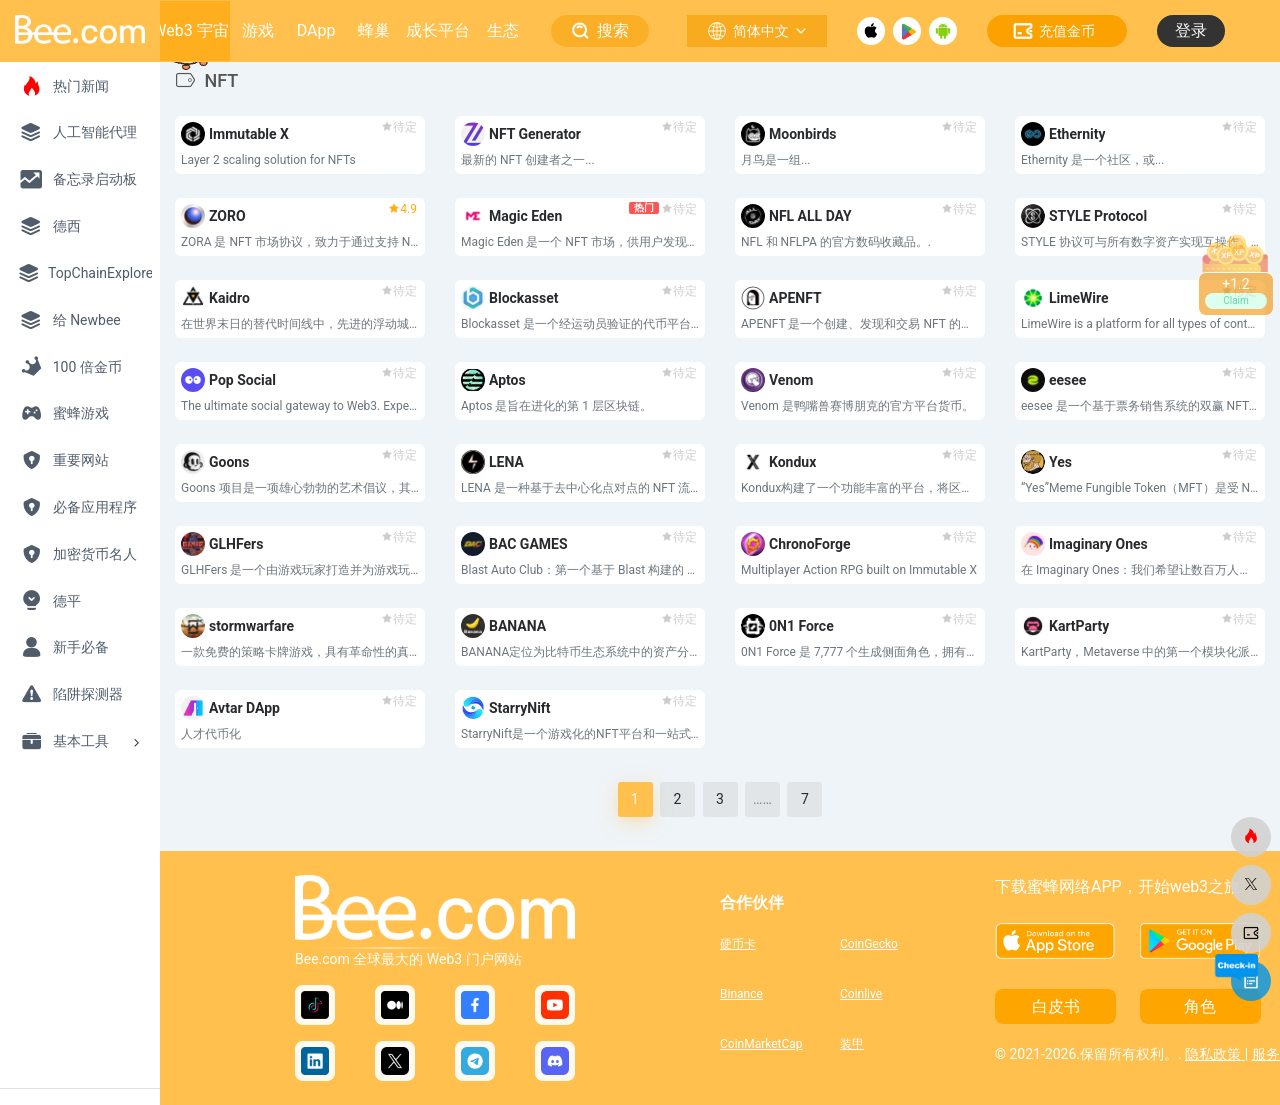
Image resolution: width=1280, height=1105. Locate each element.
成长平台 (438, 30)
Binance (741, 994)
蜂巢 (374, 30)
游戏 (258, 30)
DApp (316, 30)
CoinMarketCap (761, 1044)
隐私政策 (1214, 1054)
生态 (503, 30)
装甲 (852, 1044)
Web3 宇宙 (190, 30)
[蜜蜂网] (1251, 837)
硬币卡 (738, 944)
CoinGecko (869, 944)
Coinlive (861, 994)
